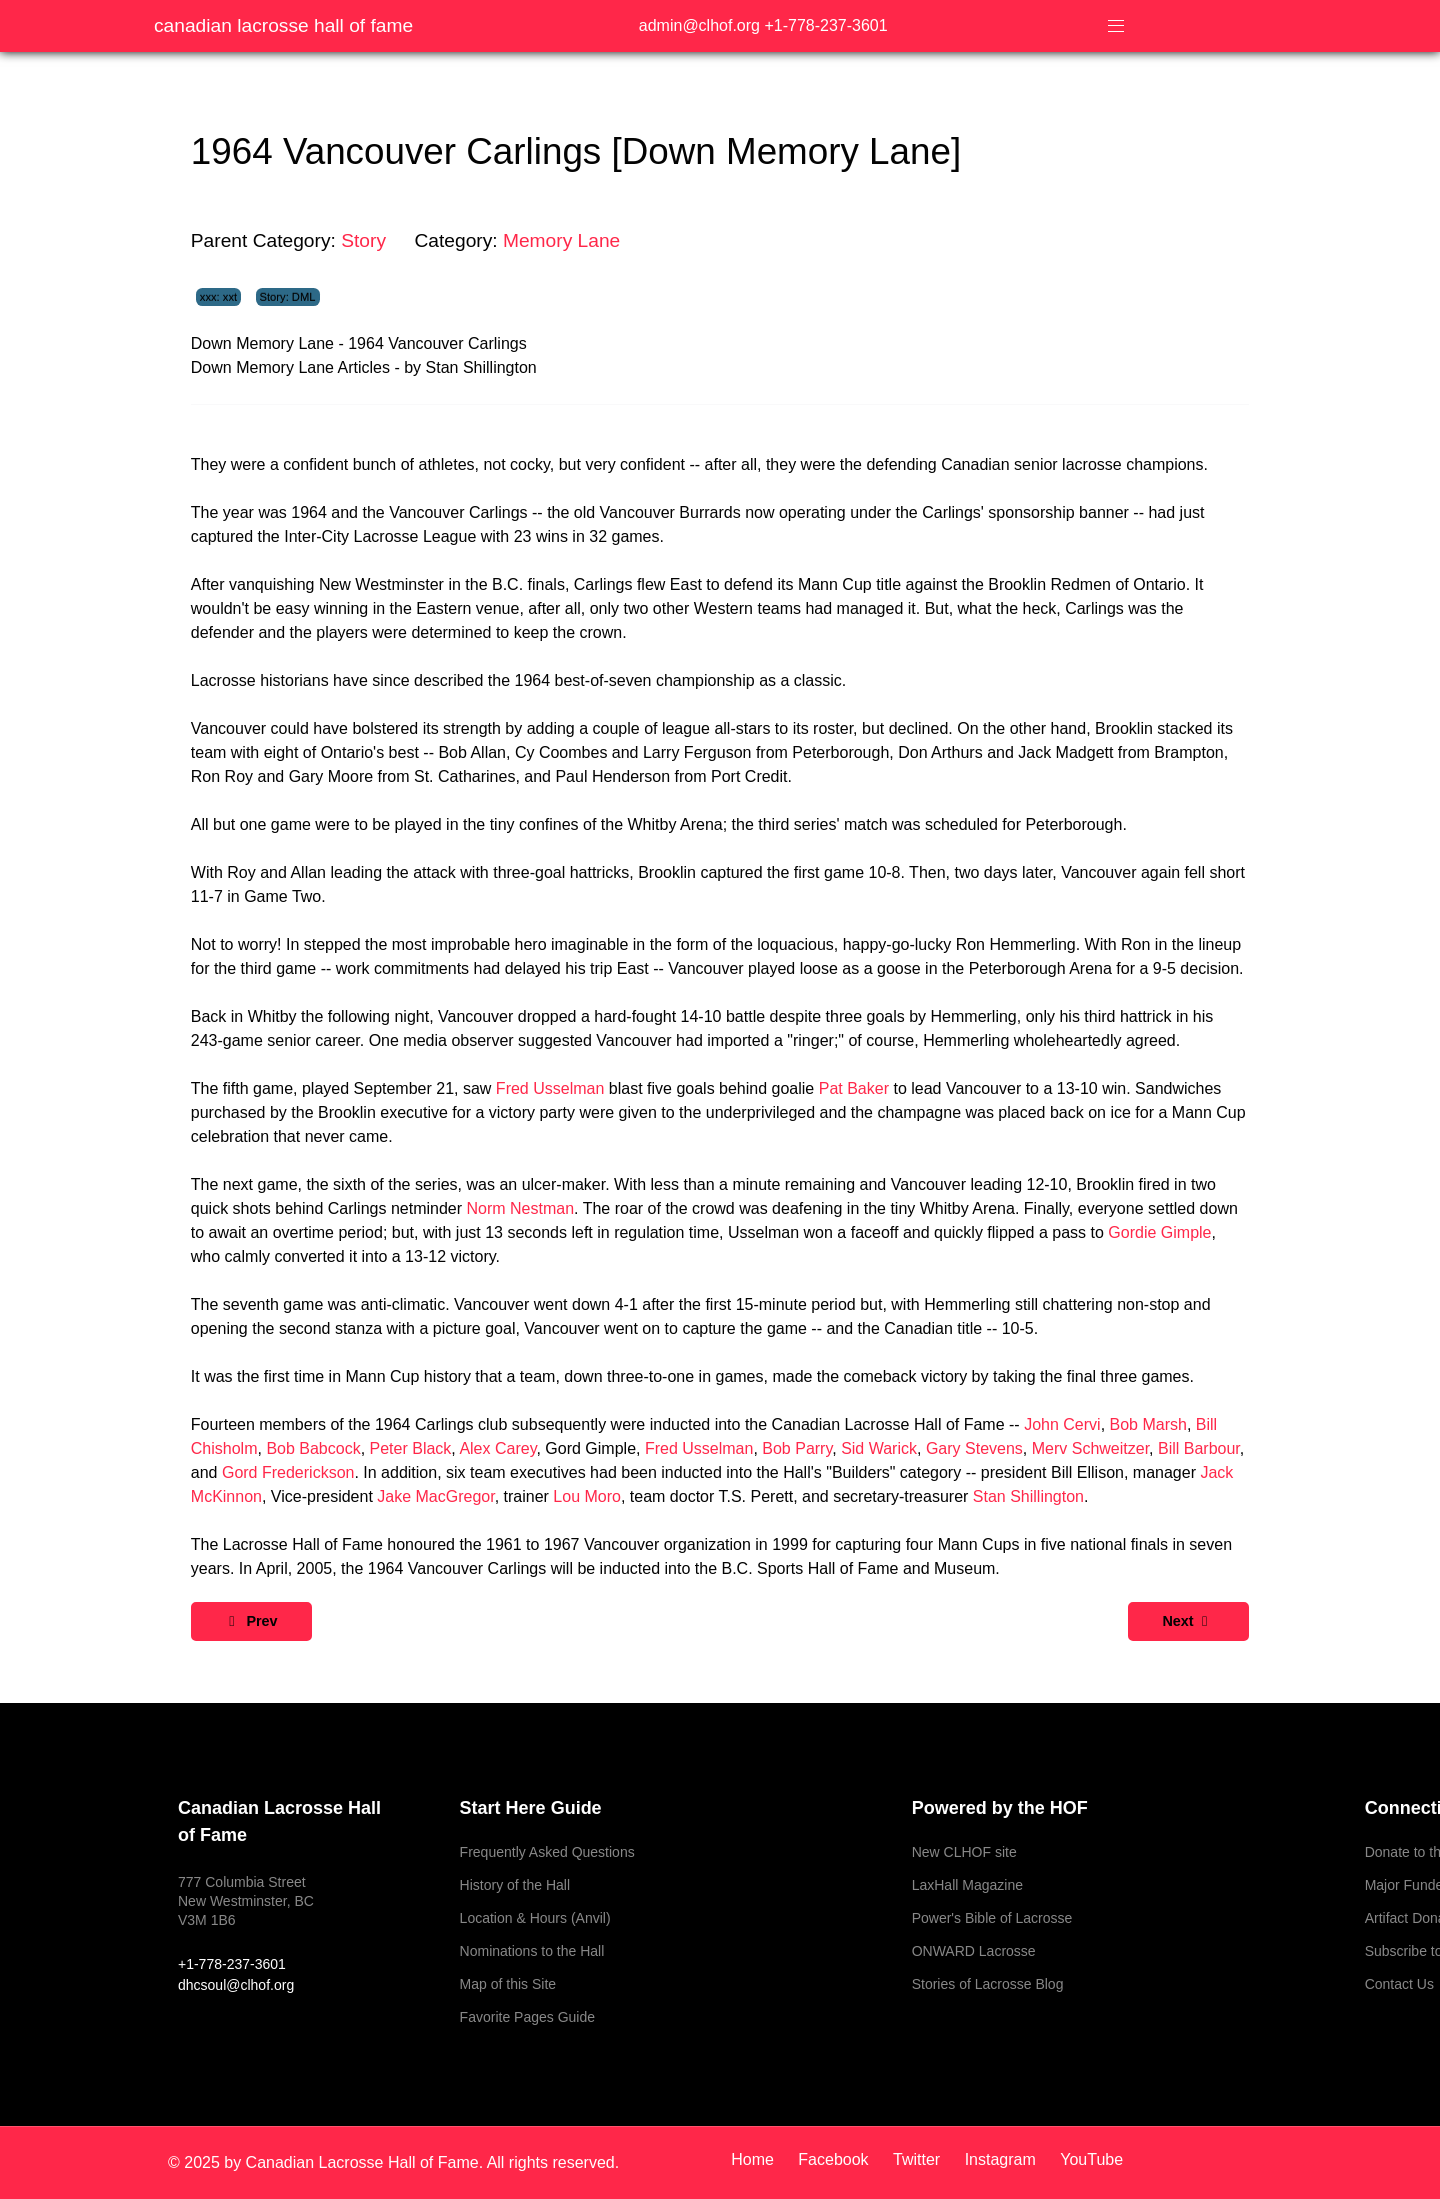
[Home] (759, 2159)
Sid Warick (879, 1448)
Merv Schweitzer (1090, 1448)
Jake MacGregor (435, 1496)
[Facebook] (835, 2159)
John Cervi (1062, 1424)
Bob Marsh (1148, 1424)
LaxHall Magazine (967, 1885)
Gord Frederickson (288, 1472)
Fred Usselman (550, 1088)
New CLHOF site (964, 1852)
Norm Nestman (521, 1208)
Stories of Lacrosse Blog (988, 1984)
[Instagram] (1003, 2159)
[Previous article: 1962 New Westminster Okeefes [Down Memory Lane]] (251, 1621)
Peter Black (411, 1448)
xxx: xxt (218, 297)
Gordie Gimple (1159, 1232)
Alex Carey (497, 1448)
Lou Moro (587, 1496)
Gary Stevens (974, 1448)
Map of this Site (508, 1984)
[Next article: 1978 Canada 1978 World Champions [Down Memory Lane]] (1188, 1621)
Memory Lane (561, 240)
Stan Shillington (1028, 1496)
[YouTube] (1086, 2159)
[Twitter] (919, 2159)
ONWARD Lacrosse (974, 1951)
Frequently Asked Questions (547, 1852)
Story (363, 240)
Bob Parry (797, 1448)
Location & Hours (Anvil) (535, 1918)
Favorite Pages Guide (527, 2017)
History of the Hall (515, 1885)
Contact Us (1399, 1984)
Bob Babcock (313, 1448)
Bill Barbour (1199, 1448)
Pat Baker (854, 1088)
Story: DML (288, 297)
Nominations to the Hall (532, 1951)
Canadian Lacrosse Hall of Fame (283, 25)
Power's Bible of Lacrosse (992, 1918)
